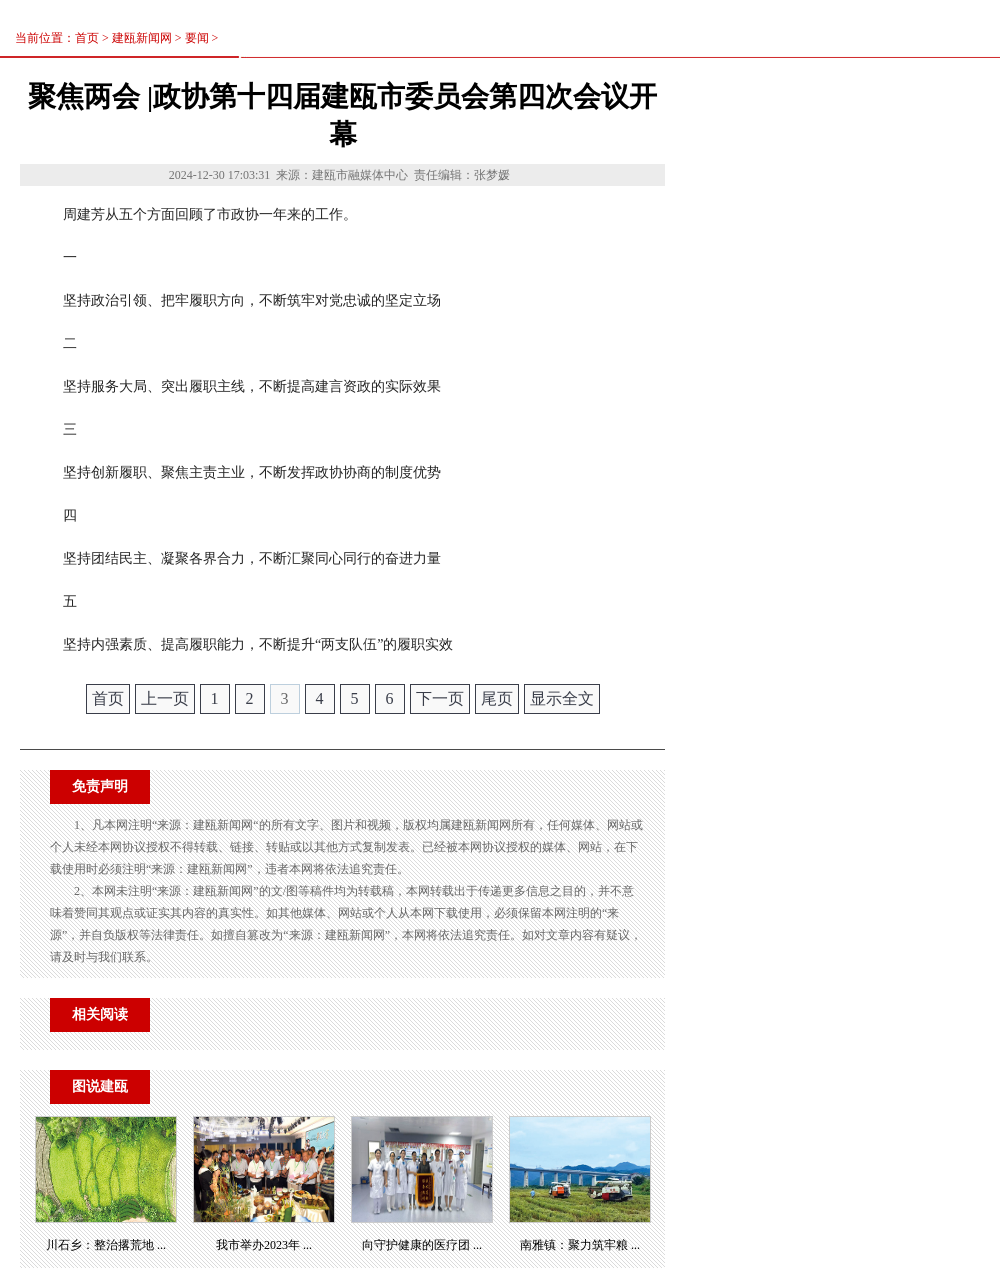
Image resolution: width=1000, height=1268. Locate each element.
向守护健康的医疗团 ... (422, 1245)
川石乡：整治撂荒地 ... (106, 1245)
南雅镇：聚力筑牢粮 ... (580, 1245)
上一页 (165, 698)
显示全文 (562, 698)
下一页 (440, 698)
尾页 (497, 698)
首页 (108, 698)
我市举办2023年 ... (264, 1245)
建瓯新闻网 (142, 38)
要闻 (197, 38)
